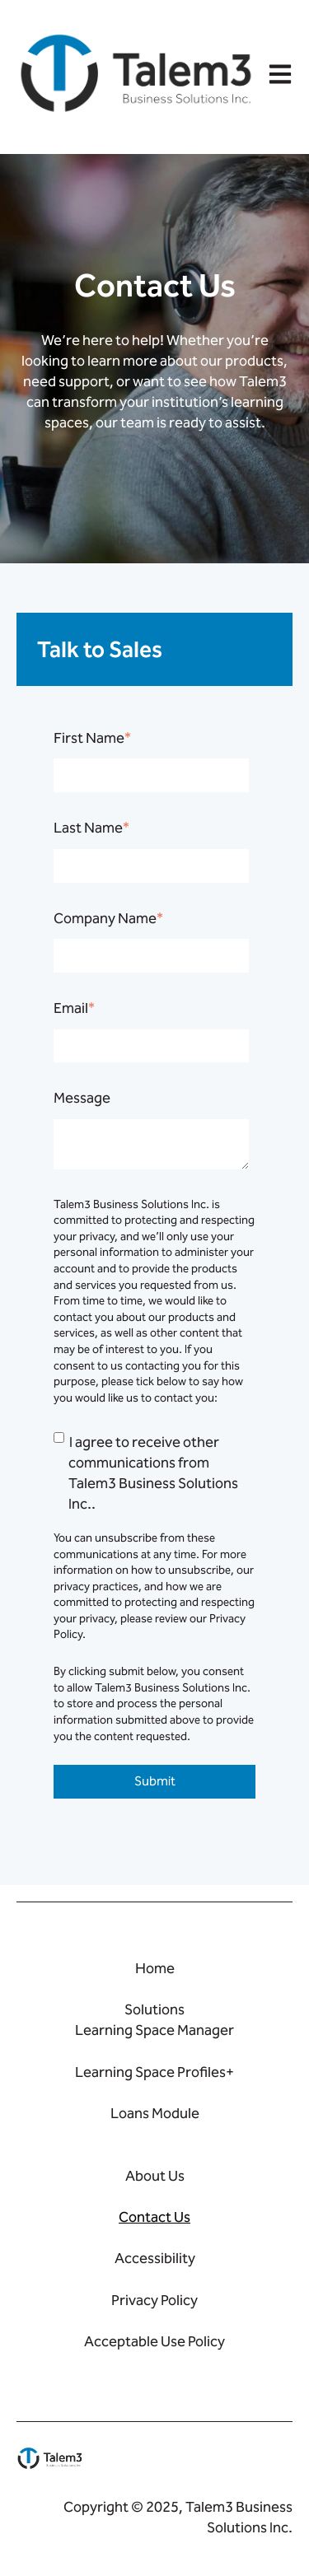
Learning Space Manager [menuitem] (154, 2030)
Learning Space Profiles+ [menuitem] (154, 2072)
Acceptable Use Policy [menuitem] (154, 2341)
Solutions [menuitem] (154, 2009)
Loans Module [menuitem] (154, 2113)
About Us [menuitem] (155, 2176)
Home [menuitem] (155, 1968)
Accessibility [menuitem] (155, 2258)
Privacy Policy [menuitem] (154, 2300)
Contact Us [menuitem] (154, 2217)
